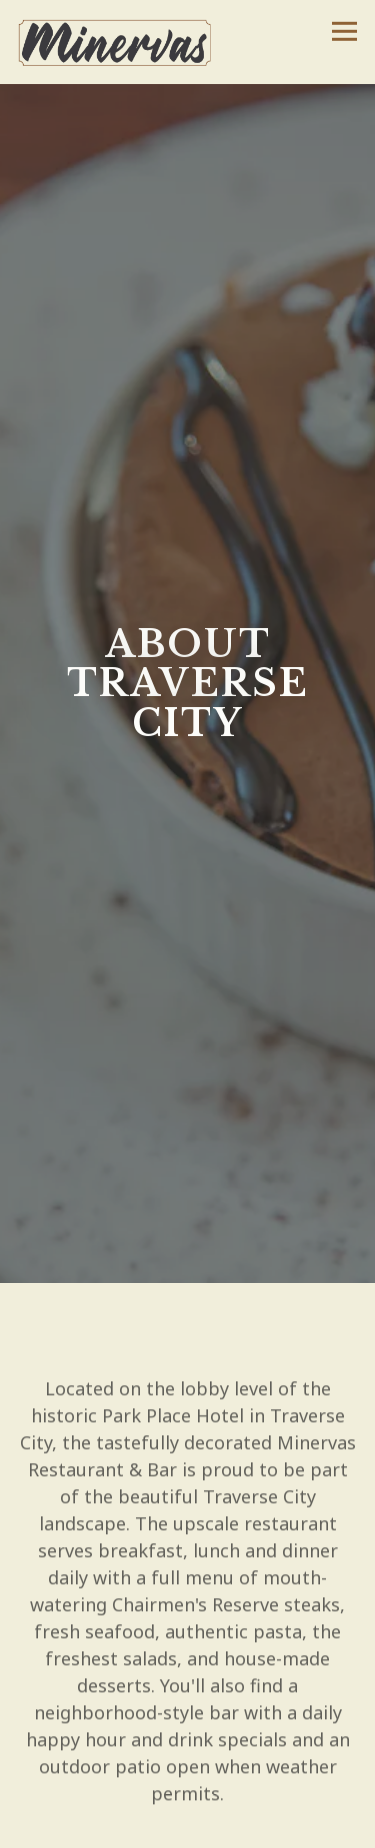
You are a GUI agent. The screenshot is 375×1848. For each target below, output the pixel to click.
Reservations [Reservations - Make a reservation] (187, 1825)
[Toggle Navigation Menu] (344, 31)
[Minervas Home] (123, 41)
